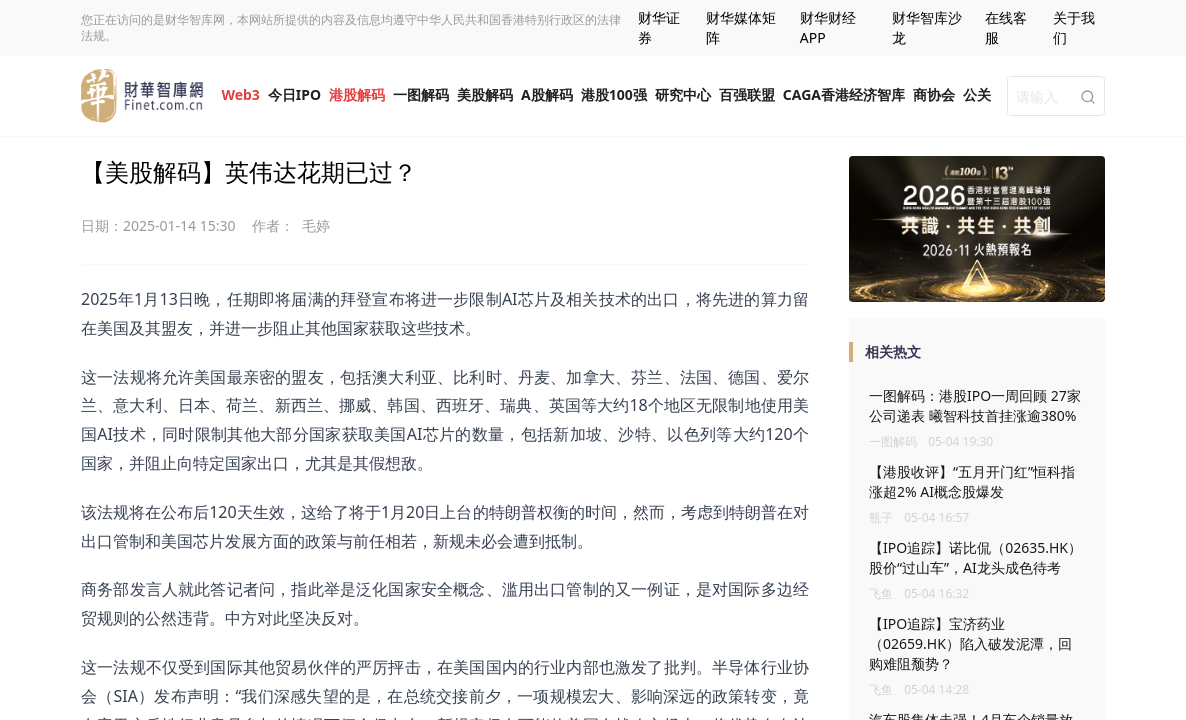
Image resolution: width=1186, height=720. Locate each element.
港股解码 (357, 94)
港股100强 (614, 94)
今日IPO (294, 94)
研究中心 (683, 94)
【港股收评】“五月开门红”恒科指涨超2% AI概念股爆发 (972, 481)
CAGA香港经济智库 (844, 94)
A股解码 (547, 94)
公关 (977, 94)
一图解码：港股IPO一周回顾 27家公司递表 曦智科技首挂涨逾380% (975, 405)
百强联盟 (747, 94)
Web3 (240, 94)
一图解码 (421, 94)
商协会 (934, 94)
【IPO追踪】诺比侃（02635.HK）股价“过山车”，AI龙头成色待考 (975, 557)
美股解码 (485, 94)
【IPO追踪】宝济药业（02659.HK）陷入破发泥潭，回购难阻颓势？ (970, 643)
